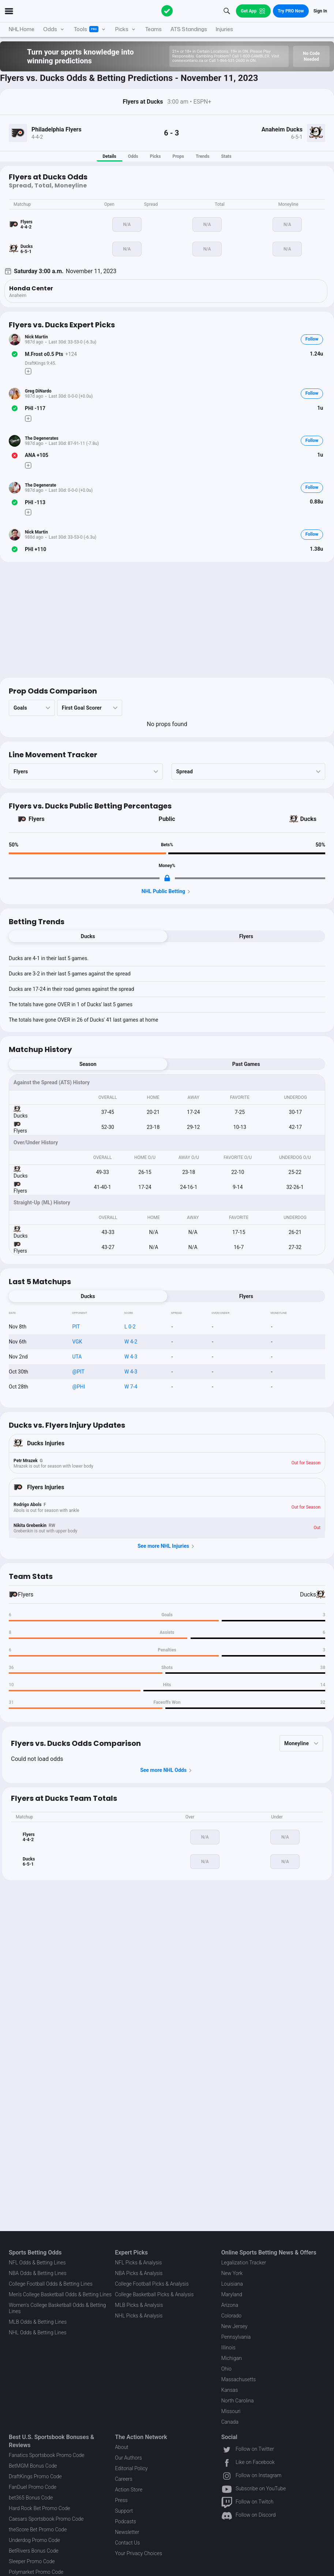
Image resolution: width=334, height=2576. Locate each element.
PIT (76, 1327)
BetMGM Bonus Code (33, 2466)
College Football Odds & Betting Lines (51, 2284)
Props (178, 156)
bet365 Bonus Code (31, 2498)
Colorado (231, 2316)
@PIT (78, 1372)
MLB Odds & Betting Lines (38, 2322)
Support (124, 2511)
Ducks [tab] (88, 936)
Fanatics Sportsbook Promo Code (47, 2455)
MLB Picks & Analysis (139, 2305)
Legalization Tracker (243, 2262)
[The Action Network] (167, 11)
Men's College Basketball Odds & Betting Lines (60, 2294)
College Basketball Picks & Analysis (154, 2294)
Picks (155, 156)
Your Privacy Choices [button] (138, 2553)
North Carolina (237, 2401)
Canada (230, 2422)
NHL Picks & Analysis (138, 2316)
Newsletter (127, 2532)
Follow (311, 339)
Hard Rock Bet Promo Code (39, 2508)
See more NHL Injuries (167, 1546)
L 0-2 (130, 1327)
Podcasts (125, 2521)
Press (121, 2500)
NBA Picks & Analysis (138, 2273)
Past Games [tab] (246, 1064)
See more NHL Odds (167, 1770)
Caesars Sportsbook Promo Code (46, 2519)
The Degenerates (42, 438)
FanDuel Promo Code (32, 2487)
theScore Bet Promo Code (38, 2529)
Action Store (128, 2490)
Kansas (229, 2390)
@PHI (78, 1387)
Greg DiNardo (38, 391)
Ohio (226, 2369)
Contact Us (127, 2543)
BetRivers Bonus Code (34, 2551)
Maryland (231, 2294)
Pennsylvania (236, 2337)
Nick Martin (36, 336)
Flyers (37, 818)
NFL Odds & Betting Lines (37, 2262)
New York (232, 2273)
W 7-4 (131, 1387)
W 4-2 (131, 1342)
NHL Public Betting (167, 891)
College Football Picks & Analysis (151, 2284)
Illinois (228, 2347)
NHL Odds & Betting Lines (38, 2332)
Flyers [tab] (246, 936)
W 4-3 (131, 1357)
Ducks (308, 818)
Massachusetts (238, 2379)
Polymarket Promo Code (36, 2572)
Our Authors (128, 2458)
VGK (77, 1342)
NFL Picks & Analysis (138, 2262)
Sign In (320, 11)
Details (109, 156)
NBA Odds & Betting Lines (38, 2273)
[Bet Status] (14, 354)
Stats (226, 156)
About (121, 2447)
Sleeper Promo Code (32, 2561)
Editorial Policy (131, 2468)
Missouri (231, 2411)
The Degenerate (40, 485)
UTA (77, 1357)
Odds (133, 156)
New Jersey (234, 2326)
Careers (123, 2479)
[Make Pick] (28, 371)
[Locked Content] (167, 878)
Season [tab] (88, 1064)
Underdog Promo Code (34, 2540)
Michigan (231, 2358)
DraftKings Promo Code (35, 2476)
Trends (202, 156)
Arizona (229, 2305)
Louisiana (232, 2284)
